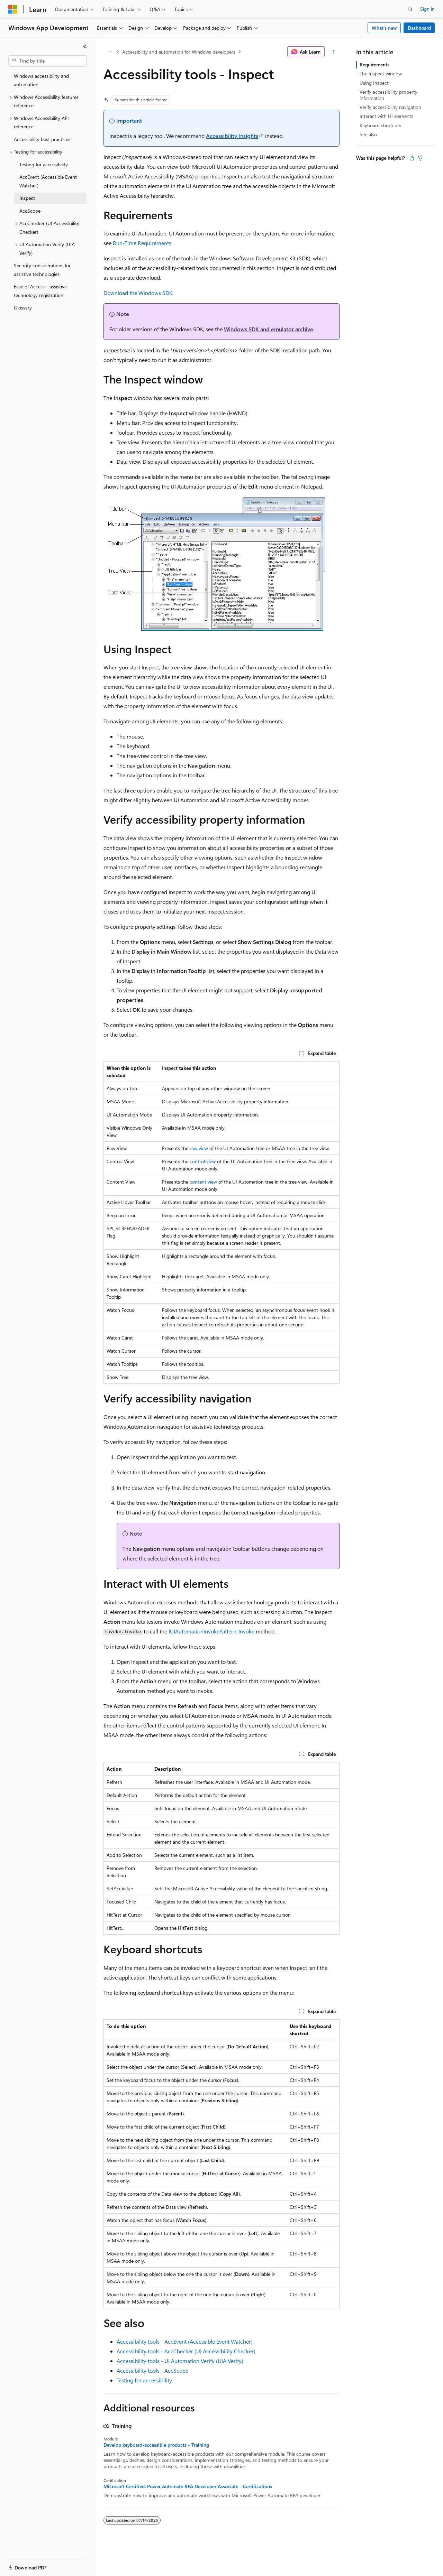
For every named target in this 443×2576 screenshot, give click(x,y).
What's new (384, 28)
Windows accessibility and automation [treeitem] (41, 80)
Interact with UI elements (386, 116)
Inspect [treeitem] (27, 198)
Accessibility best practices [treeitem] (42, 139)
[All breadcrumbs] (109, 51)
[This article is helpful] (412, 158)
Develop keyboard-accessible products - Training (156, 2445)
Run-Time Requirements (142, 243)
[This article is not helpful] (420, 158)
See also (368, 134)
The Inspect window (381, 73)
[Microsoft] (12, 9)
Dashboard (419, 28)
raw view (199, 1148)
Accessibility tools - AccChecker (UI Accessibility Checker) (186, 2351)
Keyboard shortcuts (380, 125)
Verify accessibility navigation (390, 107)
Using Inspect (374, 83)
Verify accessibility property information (388, 95)
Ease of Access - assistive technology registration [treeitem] (40, 290)
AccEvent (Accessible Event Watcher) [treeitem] (48, 181)
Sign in (427, 9)
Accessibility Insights (232, 135)
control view (203, 1161)
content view (203, 1181)
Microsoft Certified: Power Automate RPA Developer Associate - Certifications (187, 2486)
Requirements (374, 64)
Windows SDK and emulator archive (268, 329)
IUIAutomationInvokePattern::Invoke (211, 1631)
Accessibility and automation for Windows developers (178, 51)
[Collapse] (85, 46)
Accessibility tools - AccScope (152, 2370)
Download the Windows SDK (137, 292)
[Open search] (410, 9)
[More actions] (333, 51)
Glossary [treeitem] (23, 307)
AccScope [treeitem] (29, 210)
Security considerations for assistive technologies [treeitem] (42, 269)
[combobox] (47, 60)
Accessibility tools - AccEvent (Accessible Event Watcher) (185, 2341)
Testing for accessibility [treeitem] (43, 164)
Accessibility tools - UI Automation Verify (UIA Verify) (180, 2360)
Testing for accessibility (144, 2380)
